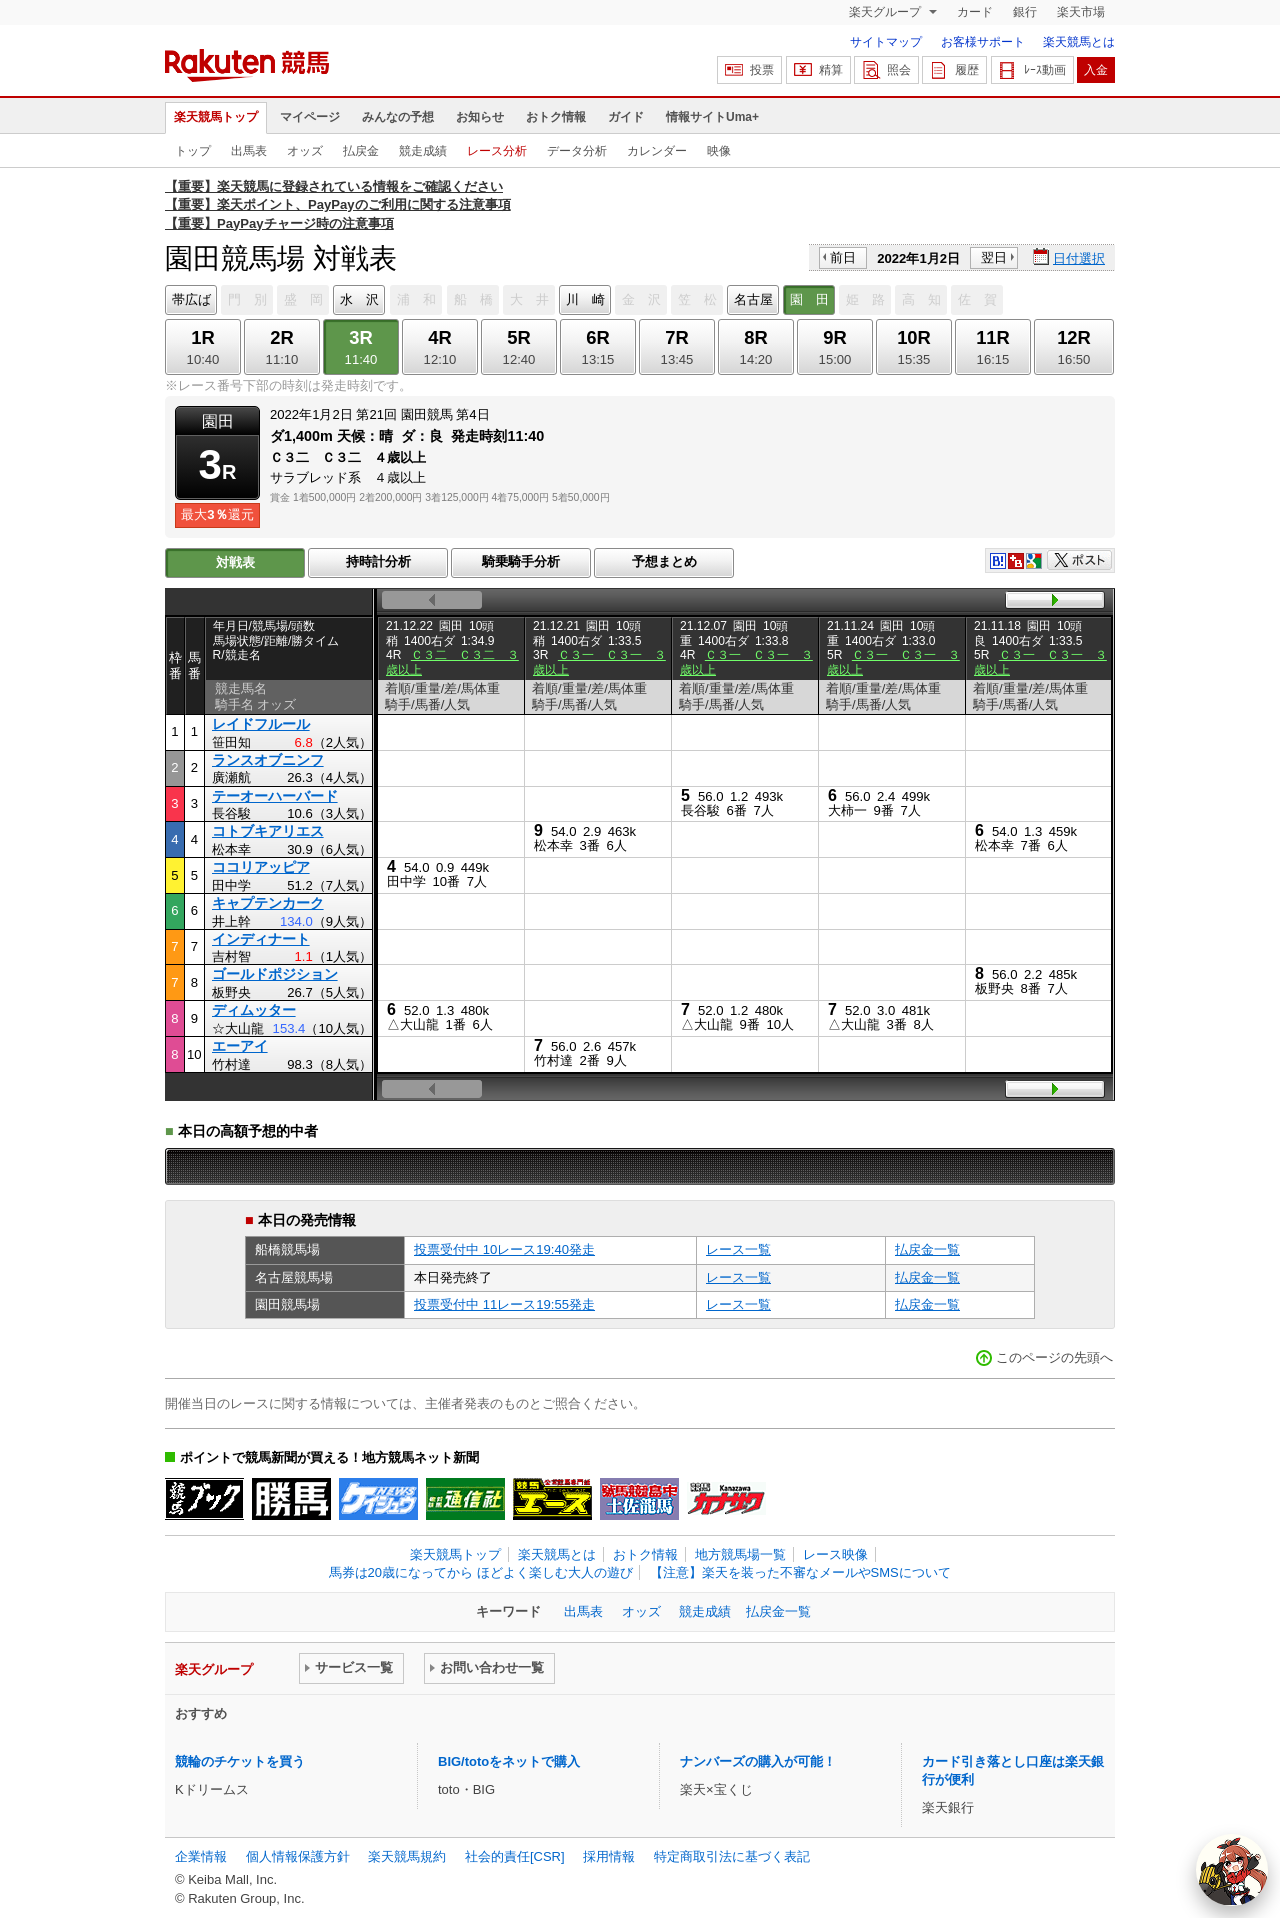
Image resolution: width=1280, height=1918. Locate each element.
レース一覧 (738, 1249)
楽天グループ (886, 12)
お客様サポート (983, 42)
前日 (843, 257)
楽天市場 (1081, 12)
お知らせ (480, 117)
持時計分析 (378, 561)
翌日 (994, 257)
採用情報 (609, 1856)
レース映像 (835, 1554)
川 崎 (585, 299)
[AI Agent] (1232, 1870)
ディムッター (254, 1010)
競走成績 (423, 151)
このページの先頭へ (1054, 1357)
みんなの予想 (398, 117)
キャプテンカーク (268, 903)
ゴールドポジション (275, 974)
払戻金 (361, 151)
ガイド (626, 117)
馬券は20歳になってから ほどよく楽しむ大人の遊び (481, 1572)
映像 (719, 151)
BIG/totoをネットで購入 (509, 1761)
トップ (193, 151)
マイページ (310, 117)
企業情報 (201, 1856)
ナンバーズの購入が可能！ (758, 1761)
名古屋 (753, 299)
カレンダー (657, 151)
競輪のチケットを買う (240, 1761)
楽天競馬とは (1079, 42)
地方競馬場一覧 (740, 1554)
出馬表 (249, 151)
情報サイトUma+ (712, 117)
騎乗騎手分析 (521, 561)
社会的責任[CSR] (515, 1856)
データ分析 (577, 151)
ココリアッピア (261, 867)
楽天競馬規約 (407, 1856)
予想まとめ (664, 561)
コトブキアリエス (268, 831)
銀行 (1025, 12)
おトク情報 (556, 117)
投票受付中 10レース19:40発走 (504, 1249)
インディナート (261, 939)
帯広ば (191, 299)
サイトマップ (886, 42)
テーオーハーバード (275, 796)
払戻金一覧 (927, 1249)
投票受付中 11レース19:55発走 (504, 1304)
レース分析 (497, 151)
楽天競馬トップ (216, 117)
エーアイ (240, 1046)
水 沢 (359, 299)
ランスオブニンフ (268, 760)
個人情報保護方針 (298, 1856)
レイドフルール (261, 724)
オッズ (305, 151)
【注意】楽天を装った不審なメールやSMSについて (800, 1572)
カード (975, 12)
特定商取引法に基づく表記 (732, 1856)
